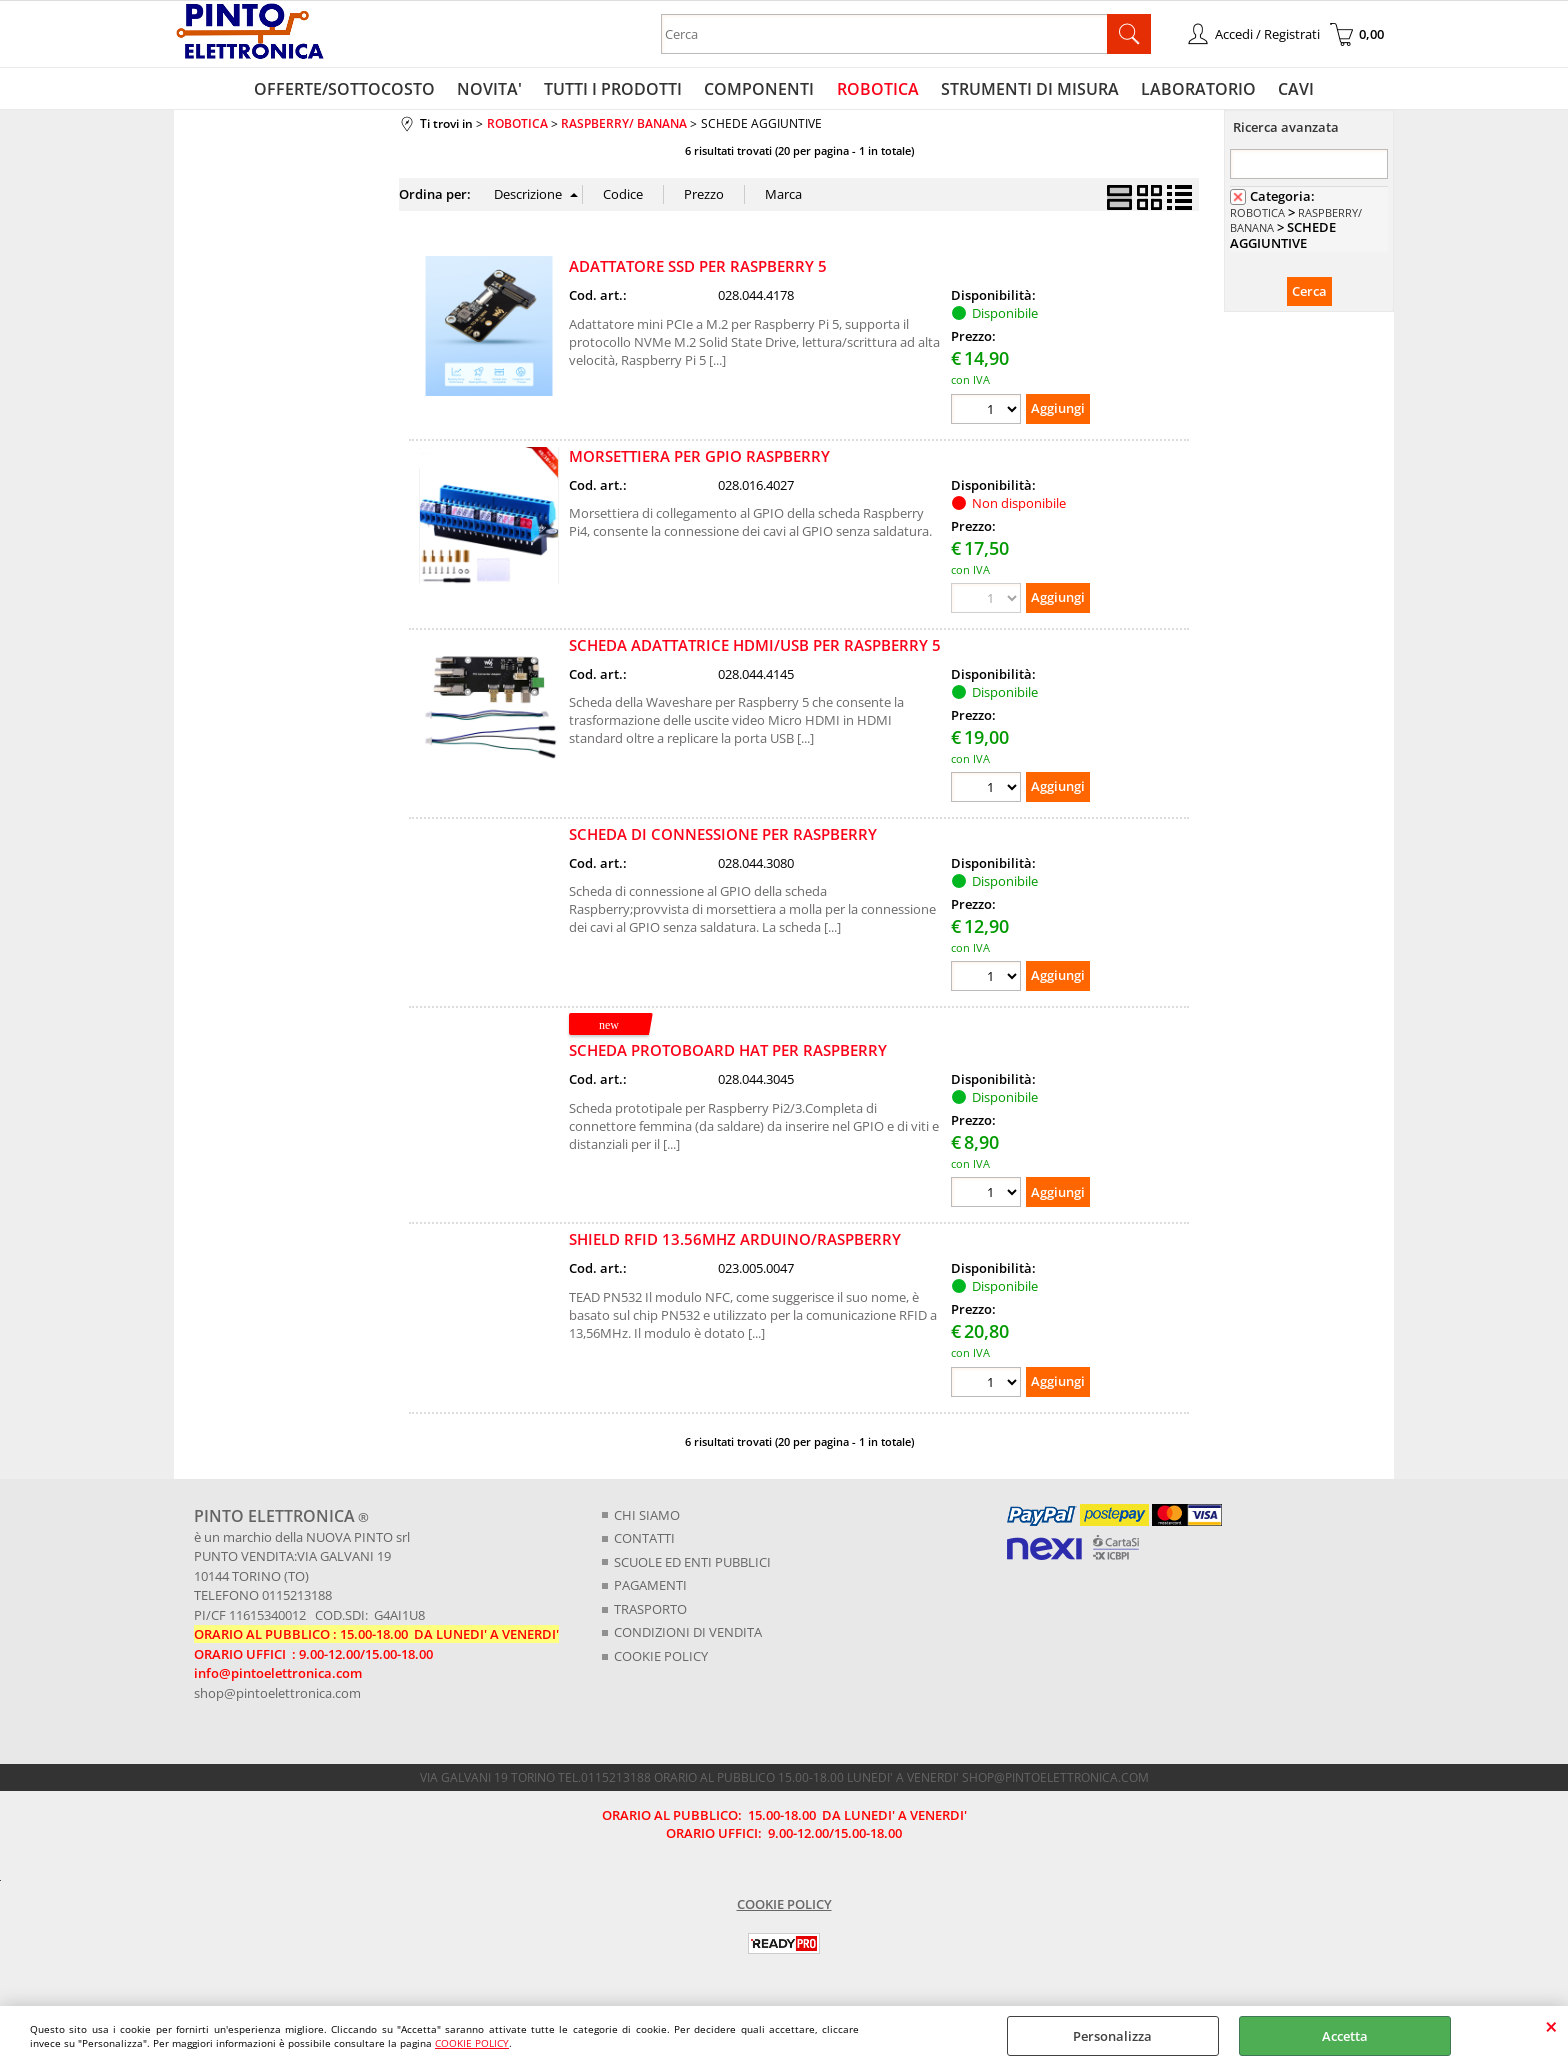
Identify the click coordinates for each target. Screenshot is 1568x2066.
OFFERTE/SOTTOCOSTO (352, 91)
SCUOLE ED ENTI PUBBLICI (692, 1566)
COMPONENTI (761, 91)
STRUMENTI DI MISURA (1027, 91)
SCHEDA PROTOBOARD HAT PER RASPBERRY (728, 1055)
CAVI (1289, 91)
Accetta (1345, 2036)
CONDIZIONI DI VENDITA (688, 1636)
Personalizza (1112, 2036)
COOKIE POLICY (472, 2043)
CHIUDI (1551, 2026)
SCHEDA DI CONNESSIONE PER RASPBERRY (723, 838)
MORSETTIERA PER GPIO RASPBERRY (699, 460)
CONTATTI (644, 1542)
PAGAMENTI (650, 1589)
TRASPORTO (650, 1613)
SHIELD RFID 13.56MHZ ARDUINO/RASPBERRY (735, 1244)
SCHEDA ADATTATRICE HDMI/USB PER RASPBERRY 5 (755, 649)
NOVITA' (495, 91)
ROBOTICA (877, 91)
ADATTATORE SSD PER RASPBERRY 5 (698, 271)
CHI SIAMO (647, 1519)
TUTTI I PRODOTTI (617, 91)
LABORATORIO (1193, 91)
